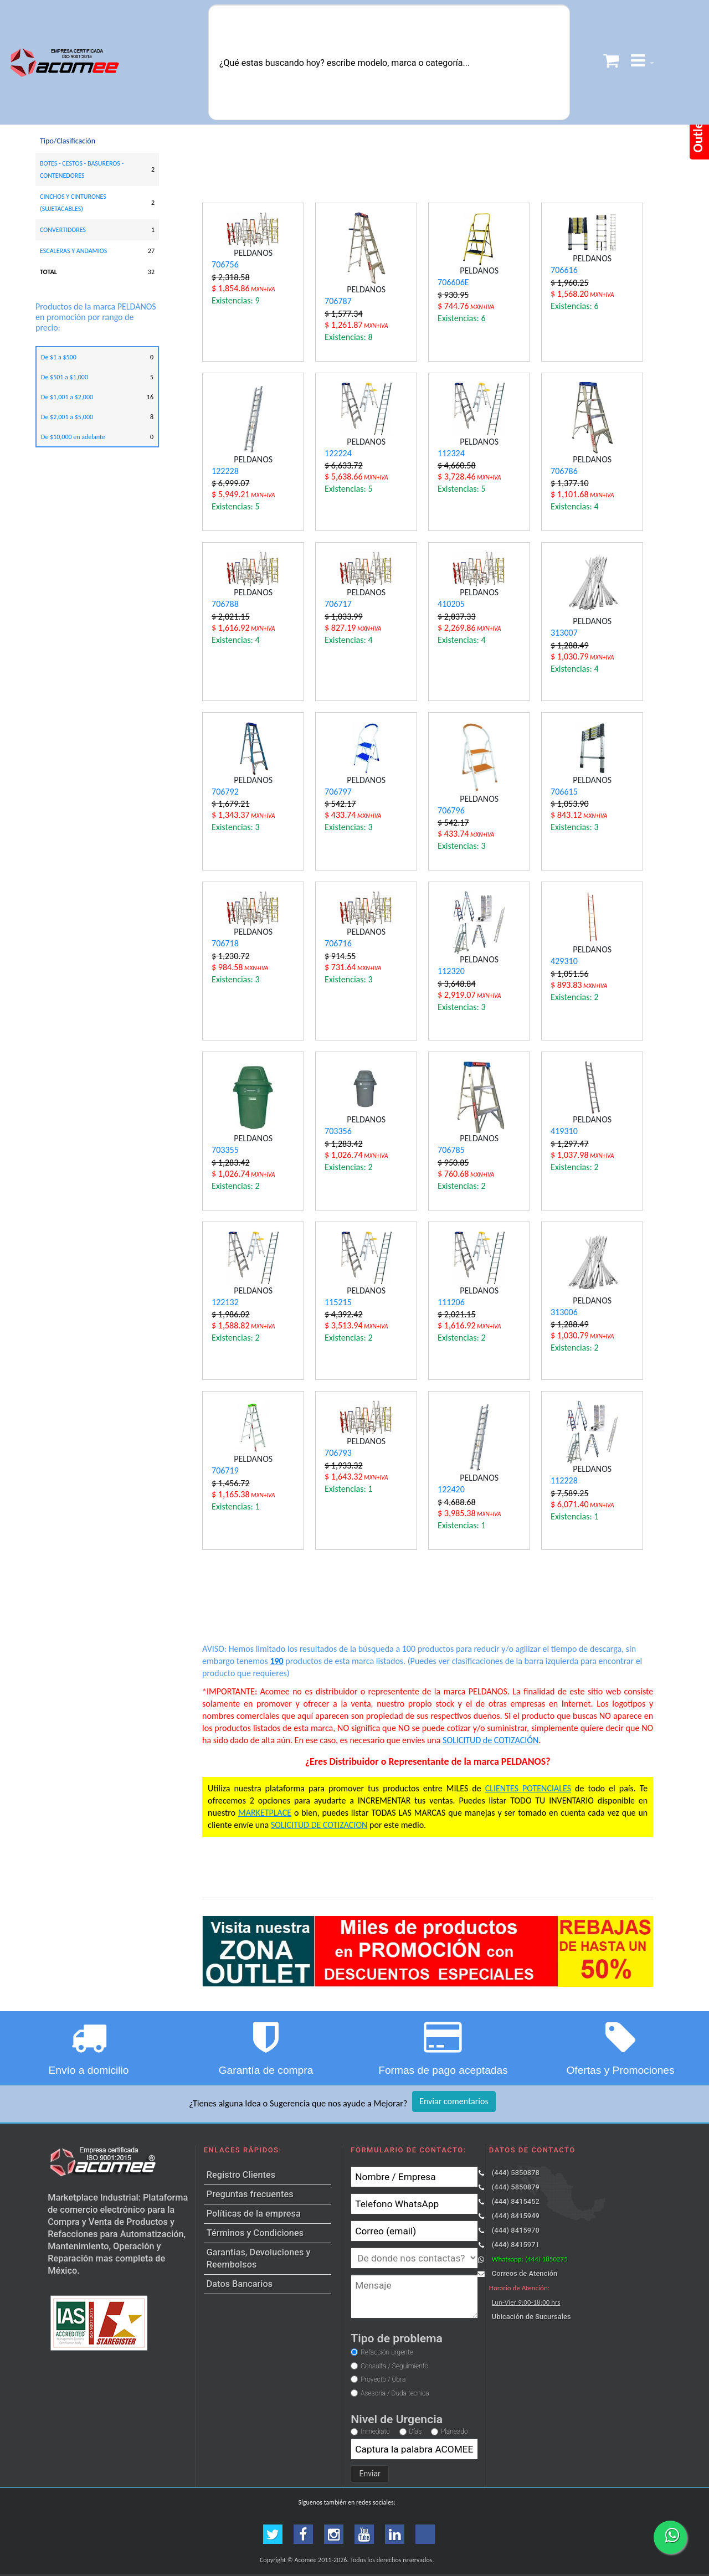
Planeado (454, 2431)
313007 (564, 632)
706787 (338, 301)
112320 (451, 971)
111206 (451, 1302)
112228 (564, 1480)
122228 (225, 471)
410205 (451, 604)
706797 (338, 791)
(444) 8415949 (516, 2216)
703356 (338, 1131)
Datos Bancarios (240, 2284)
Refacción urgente (387, 2352)
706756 (225, 264)
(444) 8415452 (516, 2201)
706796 (451, 810)
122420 (451, 1489)
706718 (225, 943)
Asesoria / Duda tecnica (395, 2393)
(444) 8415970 (516, 2230)
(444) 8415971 (516, 2244)
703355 (225, 1150)
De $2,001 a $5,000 (67, 417)
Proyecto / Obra (383, 2379)
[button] (642, 62)
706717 (338, 604)
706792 (225, 791)
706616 (564, 270)
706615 (564, 791)
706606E (453, 282)
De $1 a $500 (58, 357)
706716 (338, 943)
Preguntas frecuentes (250, 2194)
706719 (225, 1470)
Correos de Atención (524, 2273)
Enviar (370, 2473)
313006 (564, 1312)
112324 (451, 453)
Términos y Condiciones (255, 2233)
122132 (225, 1302)
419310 (564, 1131)
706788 (225, 604)
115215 (338, 1302)
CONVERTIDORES (63, 230)
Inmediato (375, 2431)
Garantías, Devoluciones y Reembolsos (259, 2258)
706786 (564, 471)
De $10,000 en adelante (73, 437)
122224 (338, 453)
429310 (564, 961)
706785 (451, 1150)
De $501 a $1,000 (64, 377)
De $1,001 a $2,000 (67, 397)
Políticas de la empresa (254, 2213)
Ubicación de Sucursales (531, 2316)
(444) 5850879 (516, 2187)
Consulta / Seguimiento (394, 2366)
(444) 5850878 (516, 2172)
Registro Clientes (241, 2175)
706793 (338, 1452)
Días (415, 2431)
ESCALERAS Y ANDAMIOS (73, 251)
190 (276, 1661)
